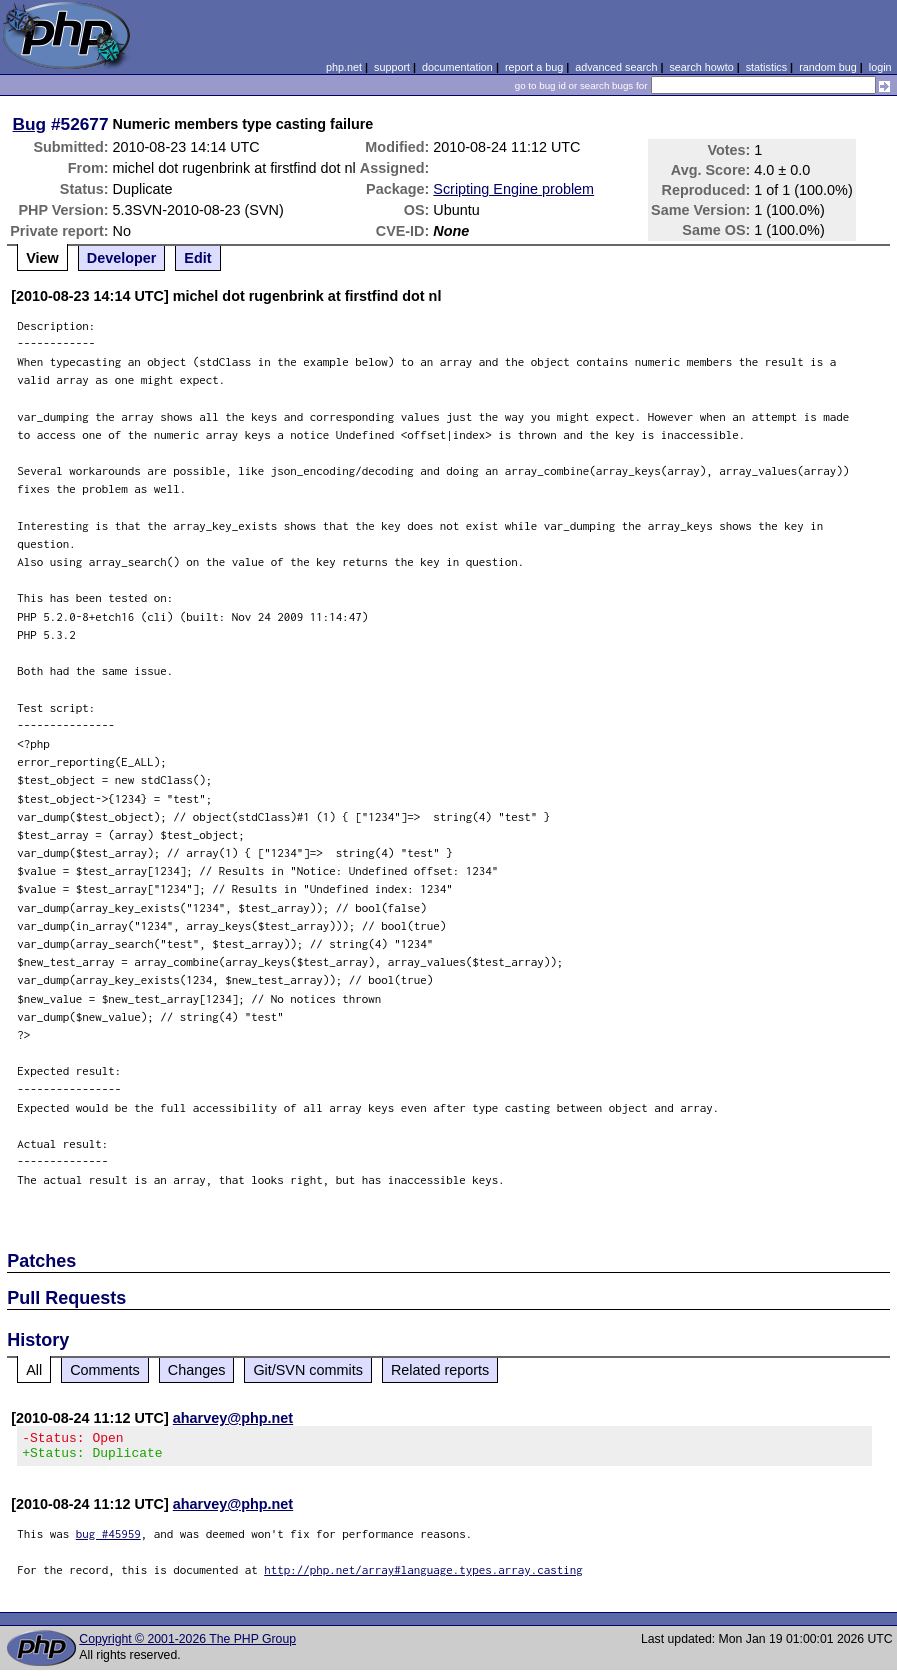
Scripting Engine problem (513, 189)
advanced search (616, 67)
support (392, 67)
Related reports (440, 1370)
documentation (457, 67)
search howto (701, 67)
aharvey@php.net (233, 1418)
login (880, 67)
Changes (197, 1370)
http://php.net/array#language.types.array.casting (423, 1575)
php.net (344, 67)
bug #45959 (108, 1539)
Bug (30, 124)
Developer (122, 258)
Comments (105, 1370)
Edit (197, 258)
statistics (766, 67)
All (34, 1370)
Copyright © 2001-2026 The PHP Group (187, 1645)
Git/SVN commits (308, 1370)
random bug (828, 67)
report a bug (534, 67)
